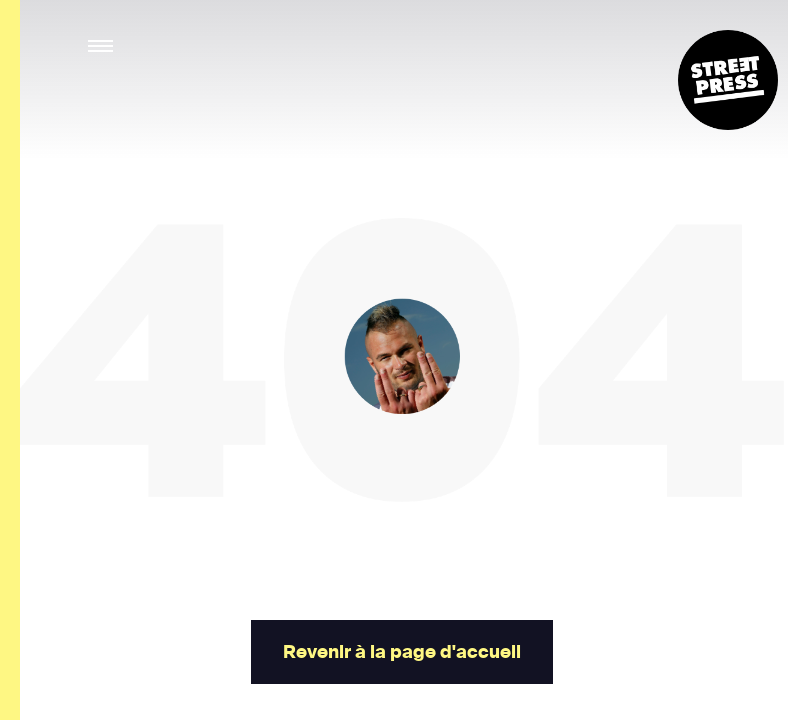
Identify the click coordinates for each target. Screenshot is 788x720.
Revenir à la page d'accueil (402, 652)
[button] (101, 46)
